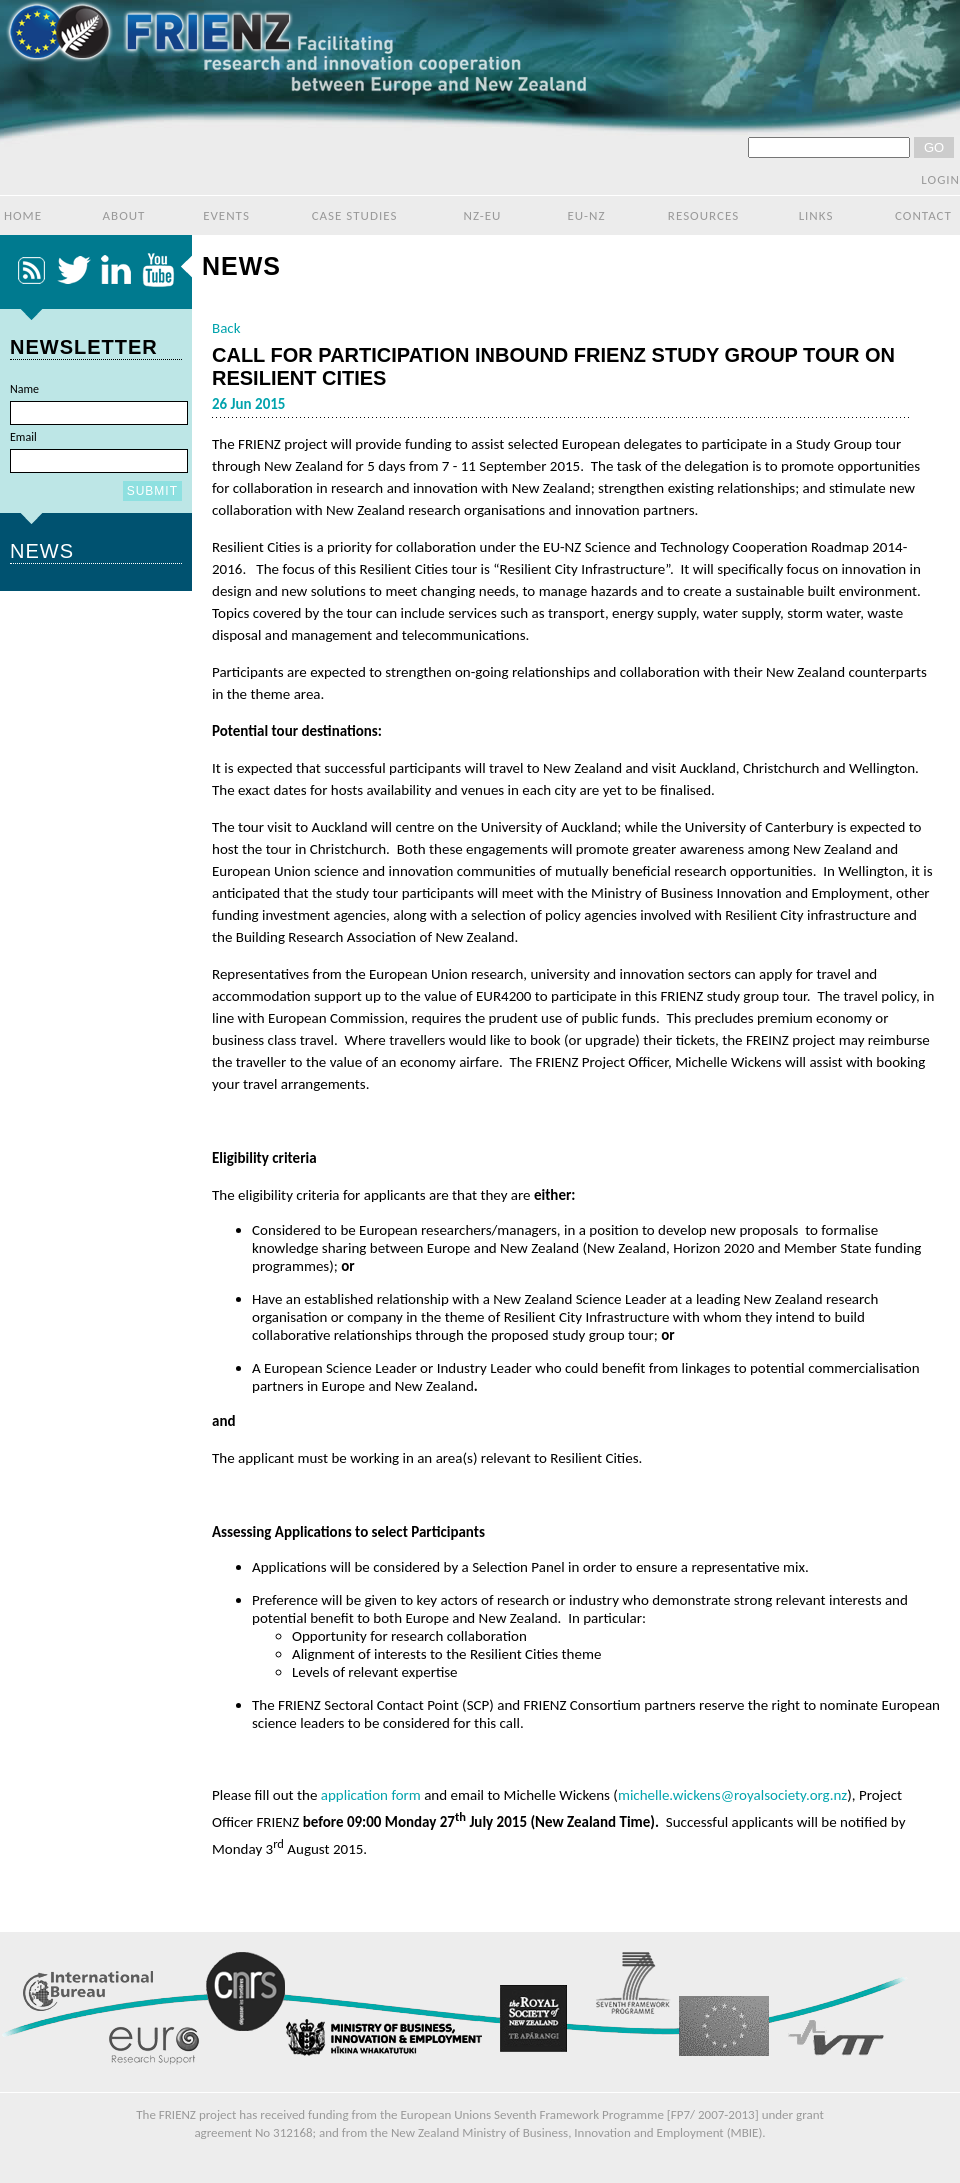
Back (226, 328)
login (940, 179)
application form (371, 1795)
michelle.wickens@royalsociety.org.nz (732, 1795)
